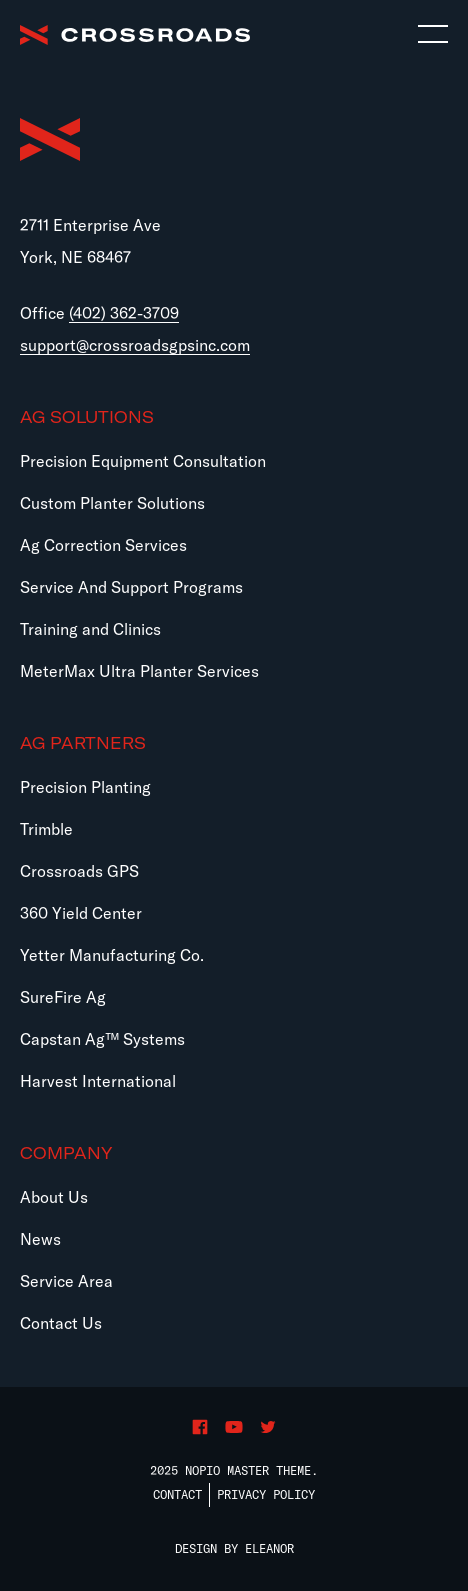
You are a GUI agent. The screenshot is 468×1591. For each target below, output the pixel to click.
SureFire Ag (63, 997)
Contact (177, 1494)
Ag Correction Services (103, 545)
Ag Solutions (87, 417)
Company (66, 1153)
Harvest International (98, 1081)
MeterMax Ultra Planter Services (139, 671)
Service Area (66, 1281)
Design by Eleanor (234, 1548)
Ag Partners (83, 743)
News (40, 1239)
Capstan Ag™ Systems (102, 1039)
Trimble (46, 829)
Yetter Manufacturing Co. (112, 955)
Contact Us (61, 1323)
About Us (54, 1197)
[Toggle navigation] (433, 35)
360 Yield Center (81, 913)
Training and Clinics (90, 629)
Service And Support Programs (131, 587)
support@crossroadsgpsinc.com (135, 345)
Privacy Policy (266, 1494)
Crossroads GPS (79, 871)
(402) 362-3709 (124, 313)
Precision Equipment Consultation (143, 461)
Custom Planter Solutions (112, 503)
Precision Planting (85, 787)
